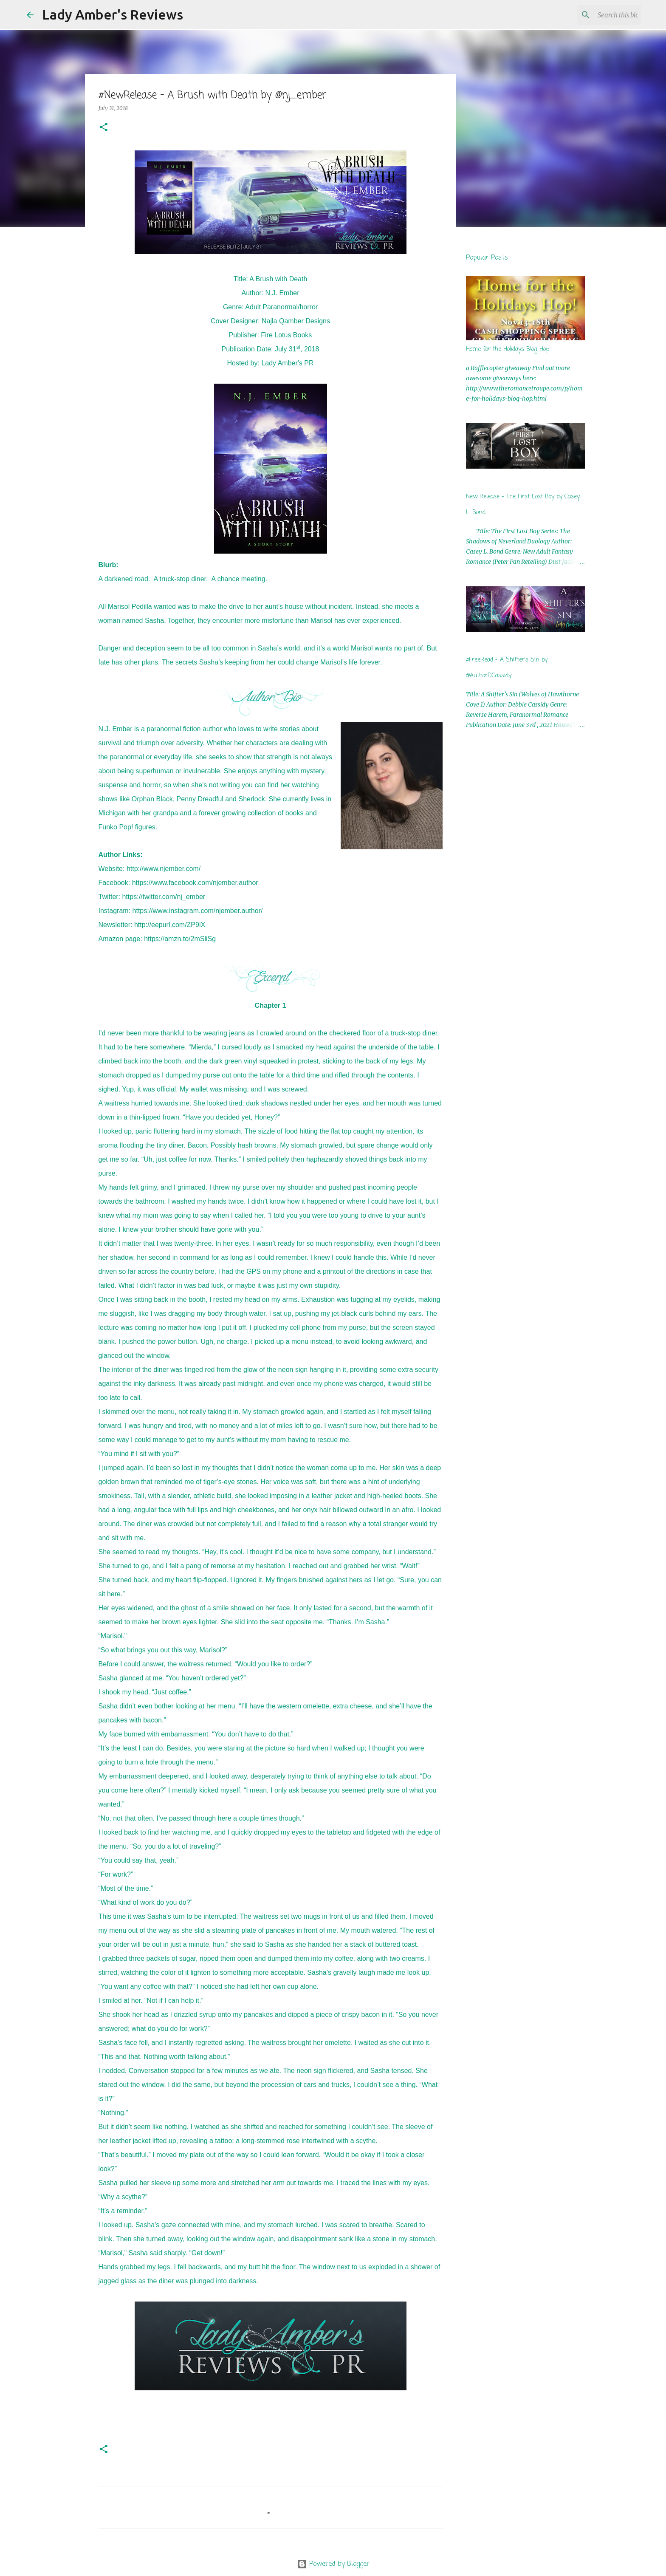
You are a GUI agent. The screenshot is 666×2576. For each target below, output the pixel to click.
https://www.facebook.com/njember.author (195, 882)
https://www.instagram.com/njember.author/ (198, 910)
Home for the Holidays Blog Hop (507, 349)
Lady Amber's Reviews (112, 14)
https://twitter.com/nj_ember (164, 896)
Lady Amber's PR (287, 363)
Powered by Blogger (333, 2564)
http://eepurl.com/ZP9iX (169, 924)
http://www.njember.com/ (163, 868)
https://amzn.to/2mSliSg (180, 938)
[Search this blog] (596, 15)
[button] (104, 127)
